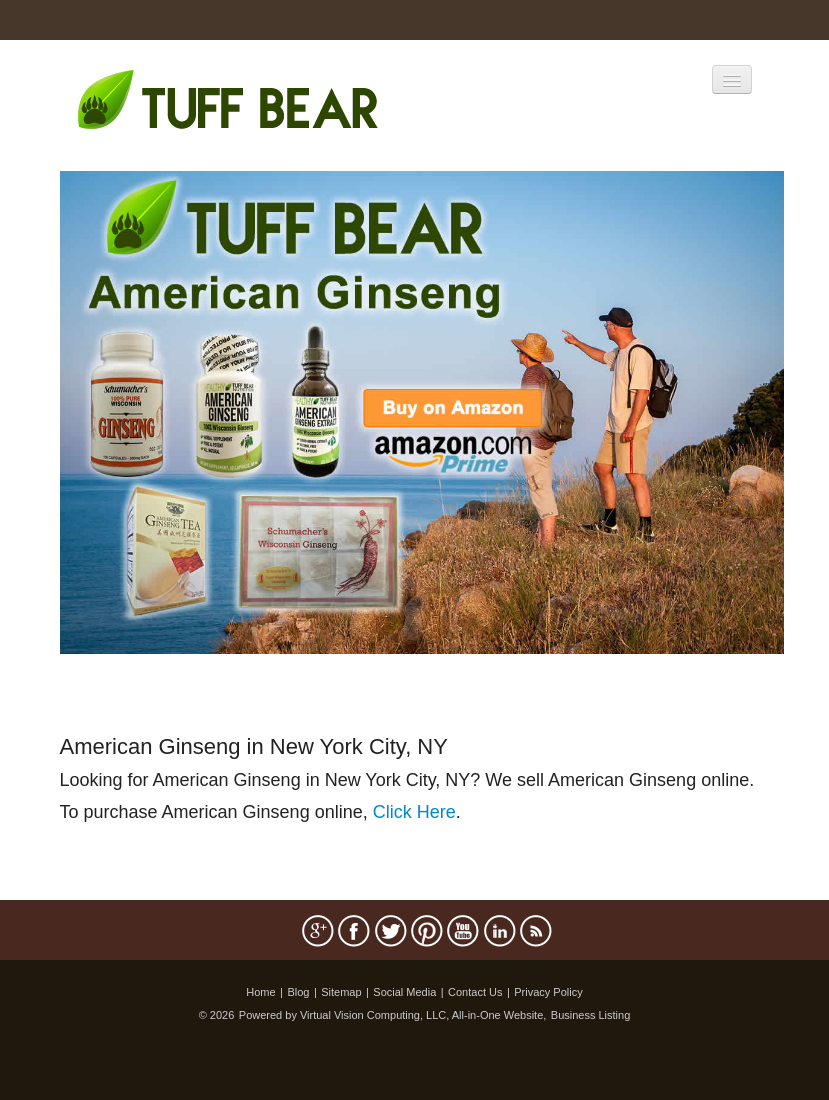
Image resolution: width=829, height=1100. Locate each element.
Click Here (414, 812)
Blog (298, 992)
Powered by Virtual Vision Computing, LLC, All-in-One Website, (393, 1015)
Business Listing (591, 1015)
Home (260, 992)
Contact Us (475, 992)
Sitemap (341, 992)
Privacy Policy (548, 992)
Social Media (404, 992)
